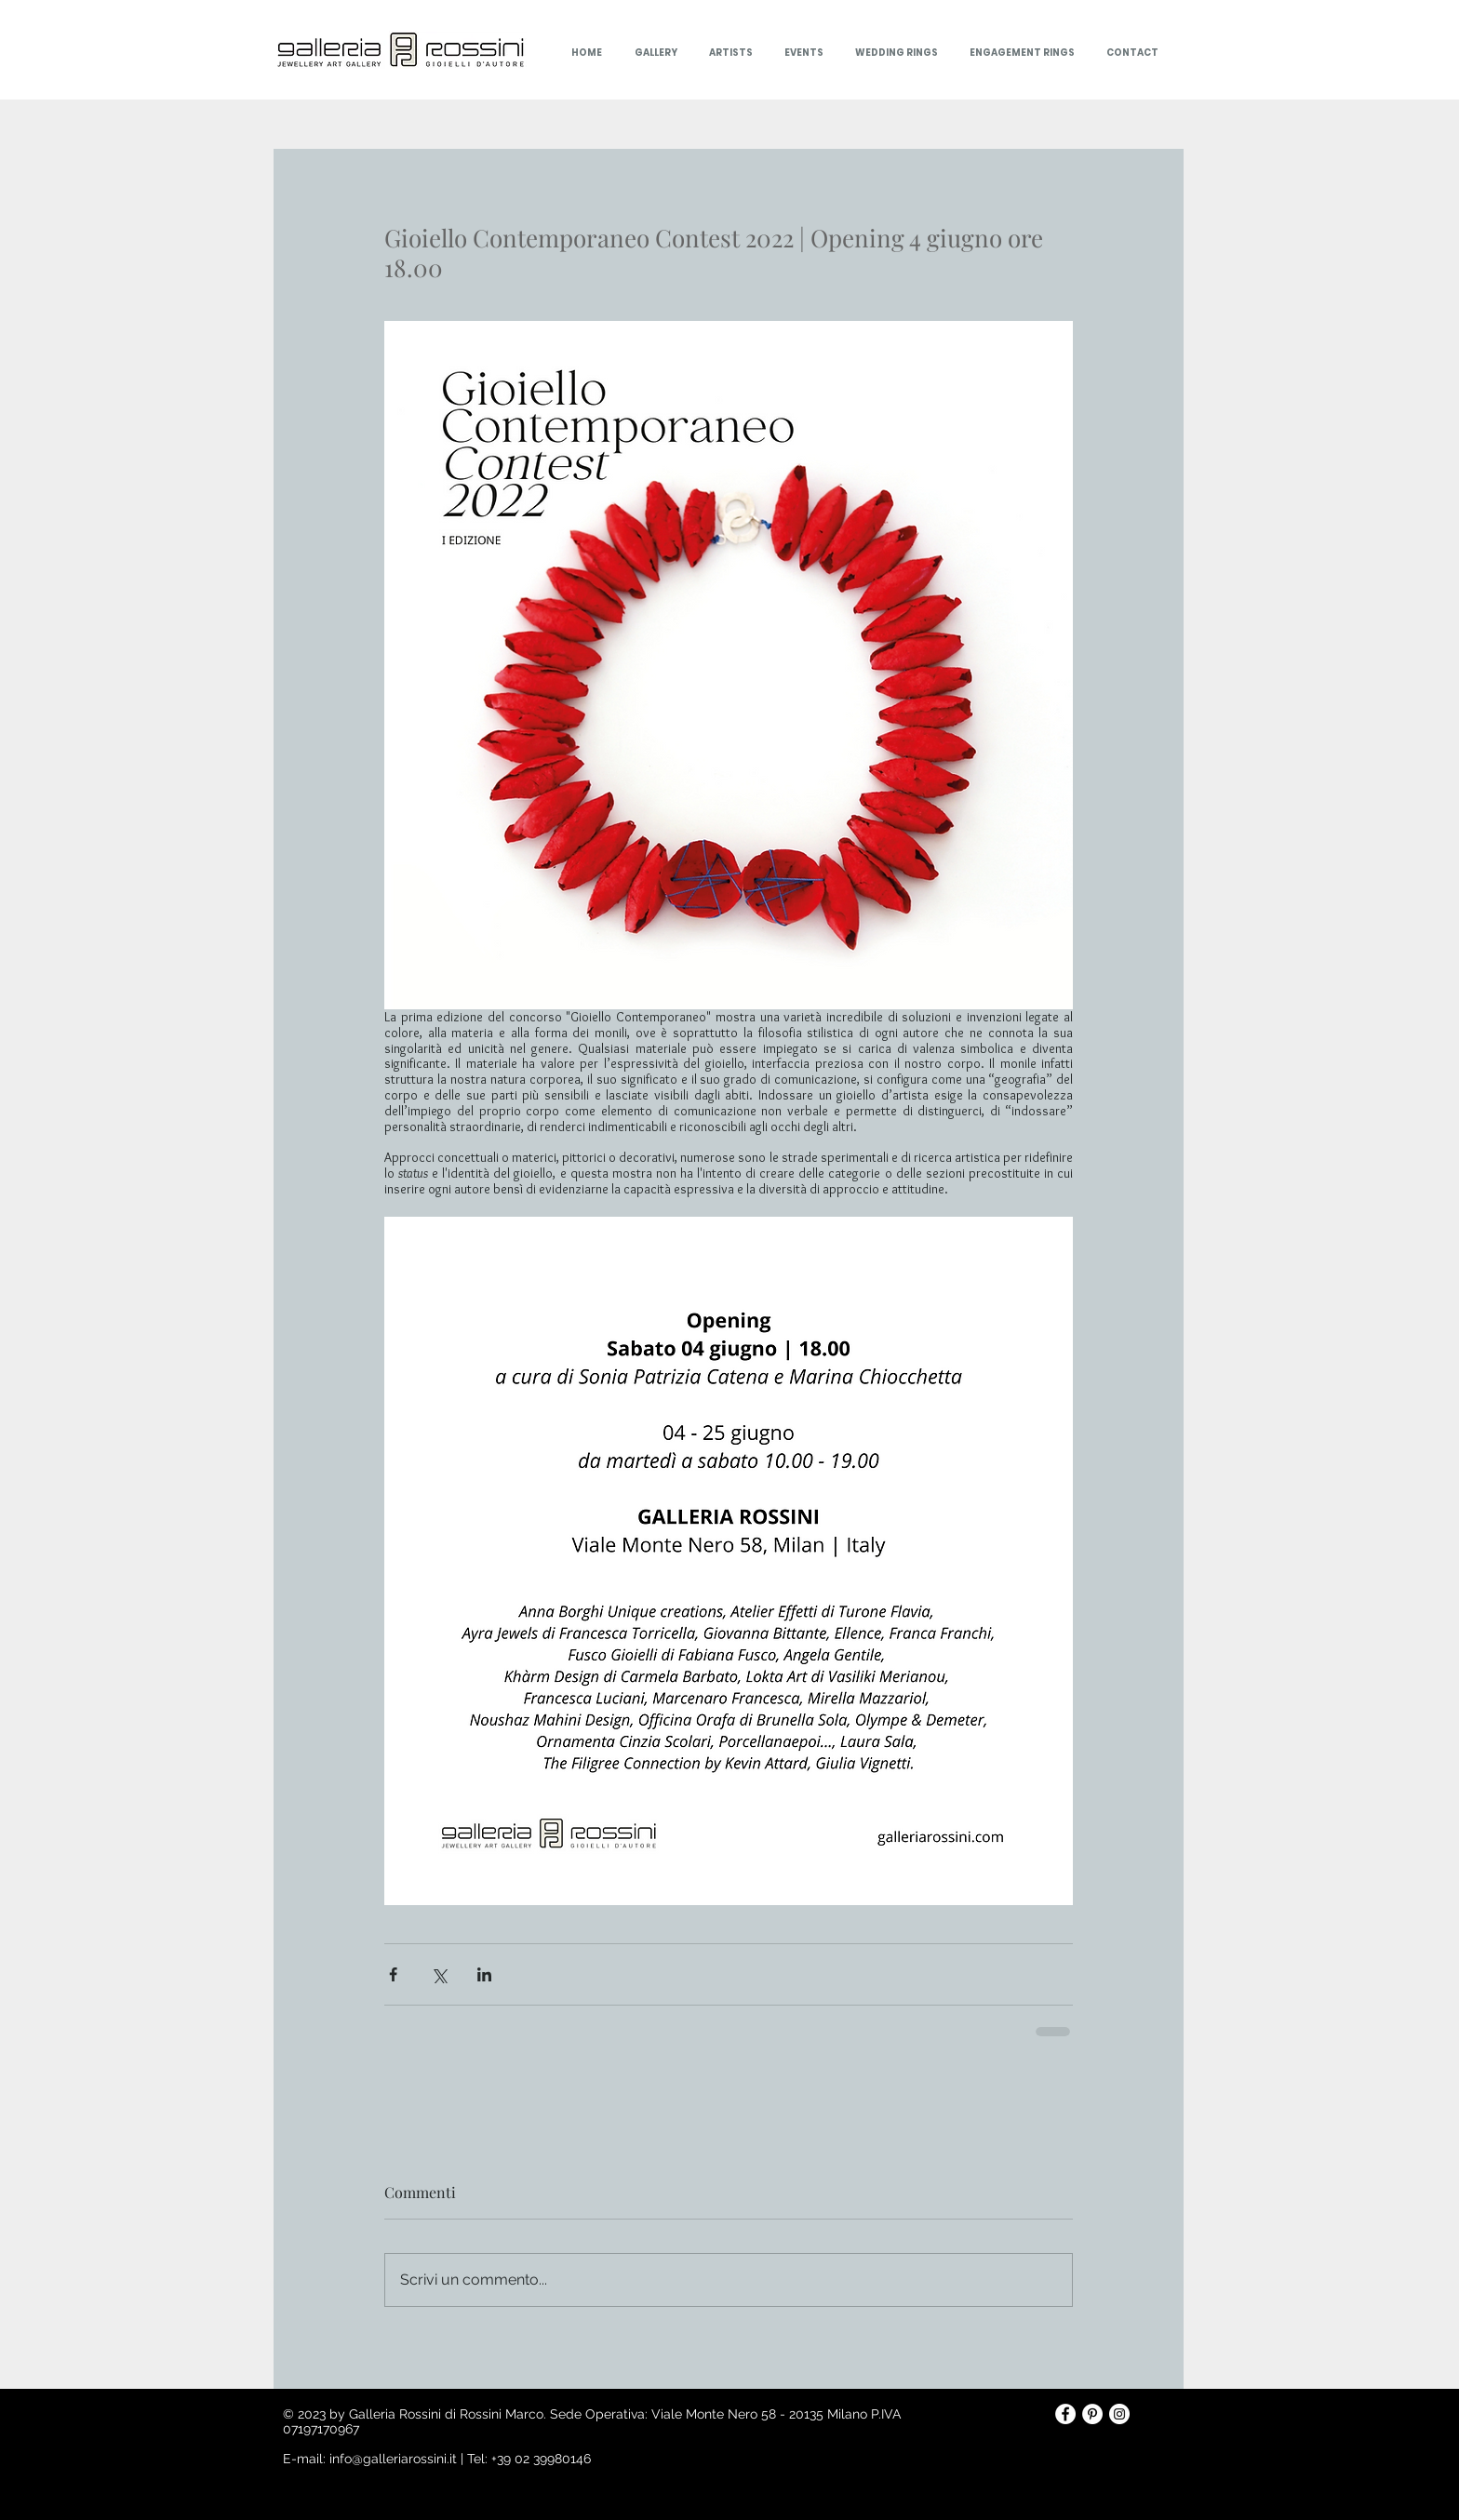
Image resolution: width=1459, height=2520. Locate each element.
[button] (802, 52)
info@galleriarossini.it (393, 2458)
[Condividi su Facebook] (393, 1974)
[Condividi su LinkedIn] (484, 1974)
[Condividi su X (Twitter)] (439, 1974)
